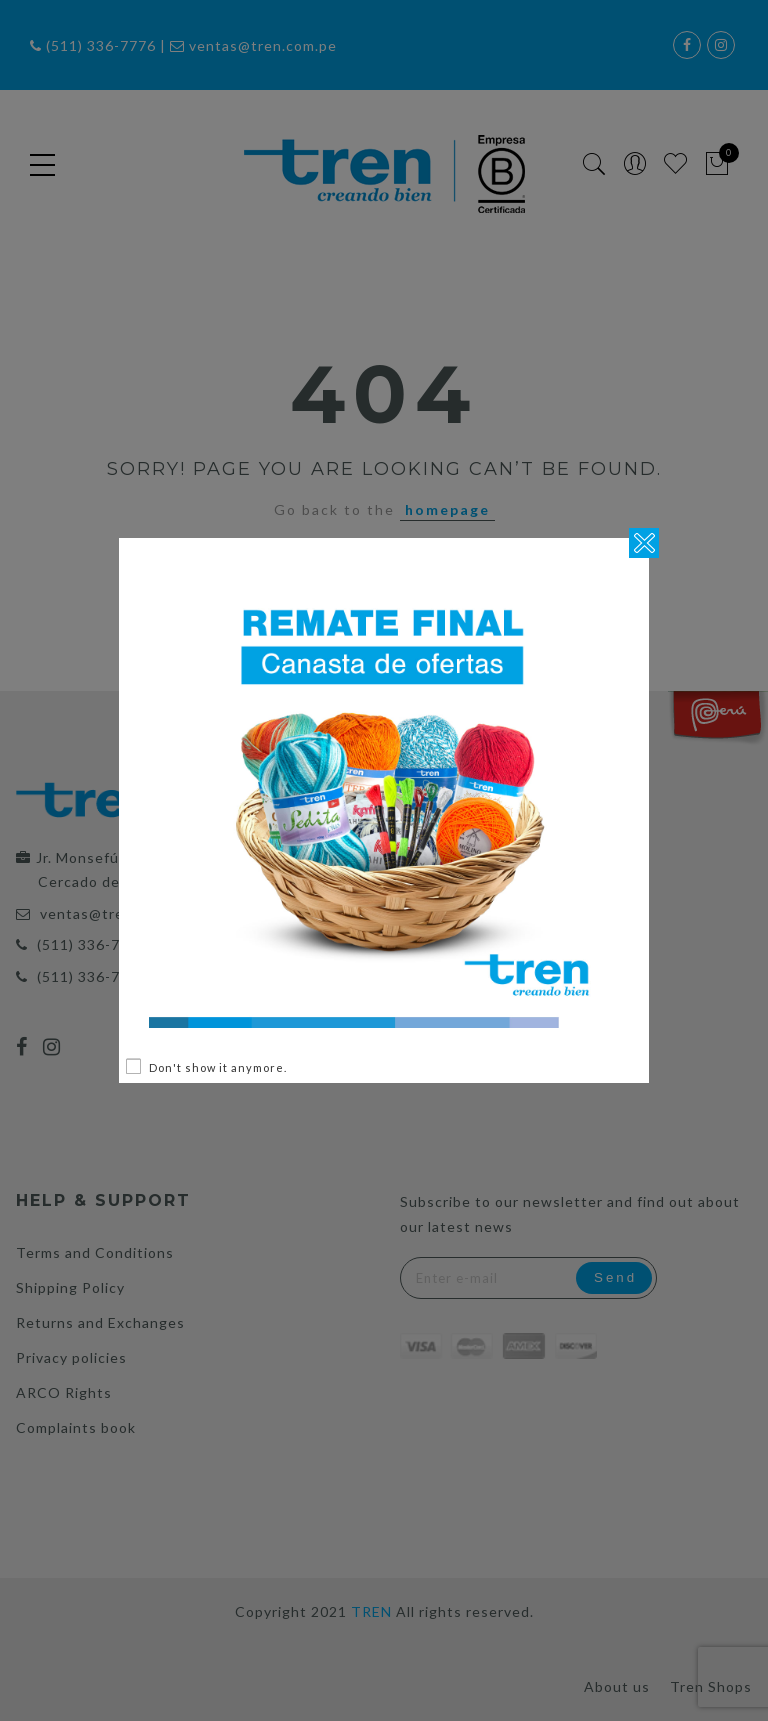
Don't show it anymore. (218, 1067)
